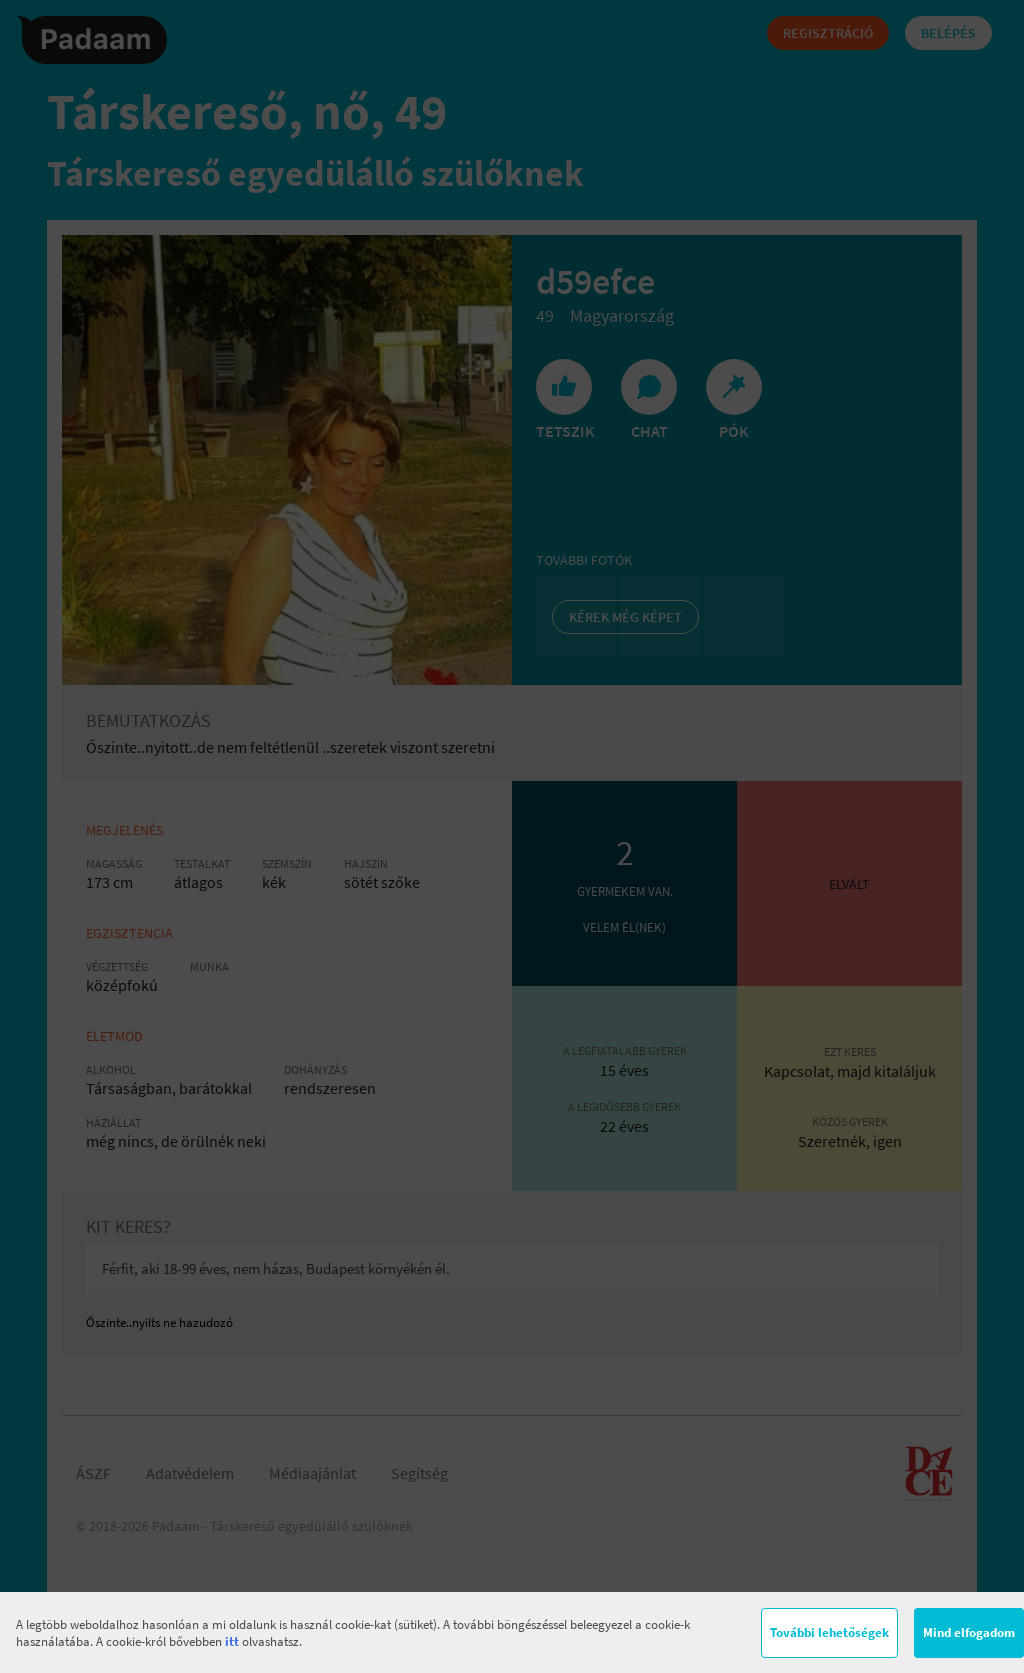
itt (232, 1641)
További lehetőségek (829, 1632)
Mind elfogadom (969, 1632)
